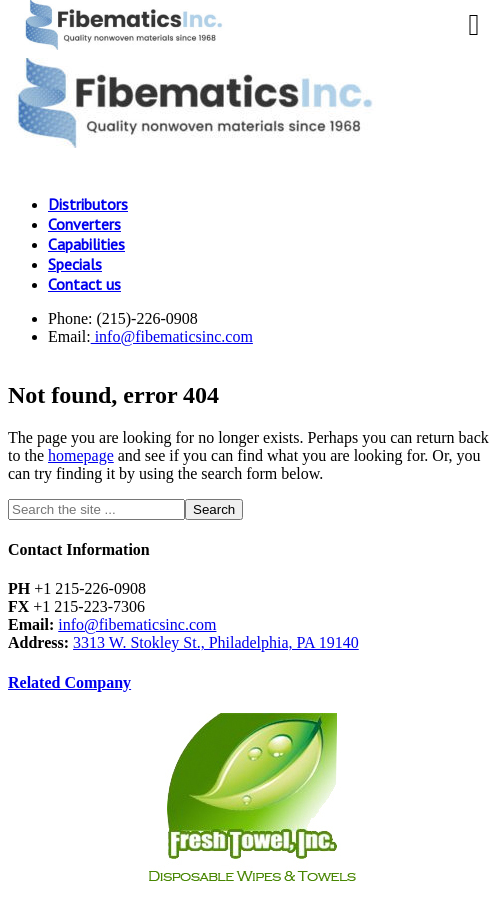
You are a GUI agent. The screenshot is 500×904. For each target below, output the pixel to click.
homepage (81, 455)
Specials (75, 264)
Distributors (88, 204)
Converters (84, 224)
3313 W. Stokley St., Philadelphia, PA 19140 (216, 642)
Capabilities (86, 244)
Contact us (84, 284)
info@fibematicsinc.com (172, 336)
